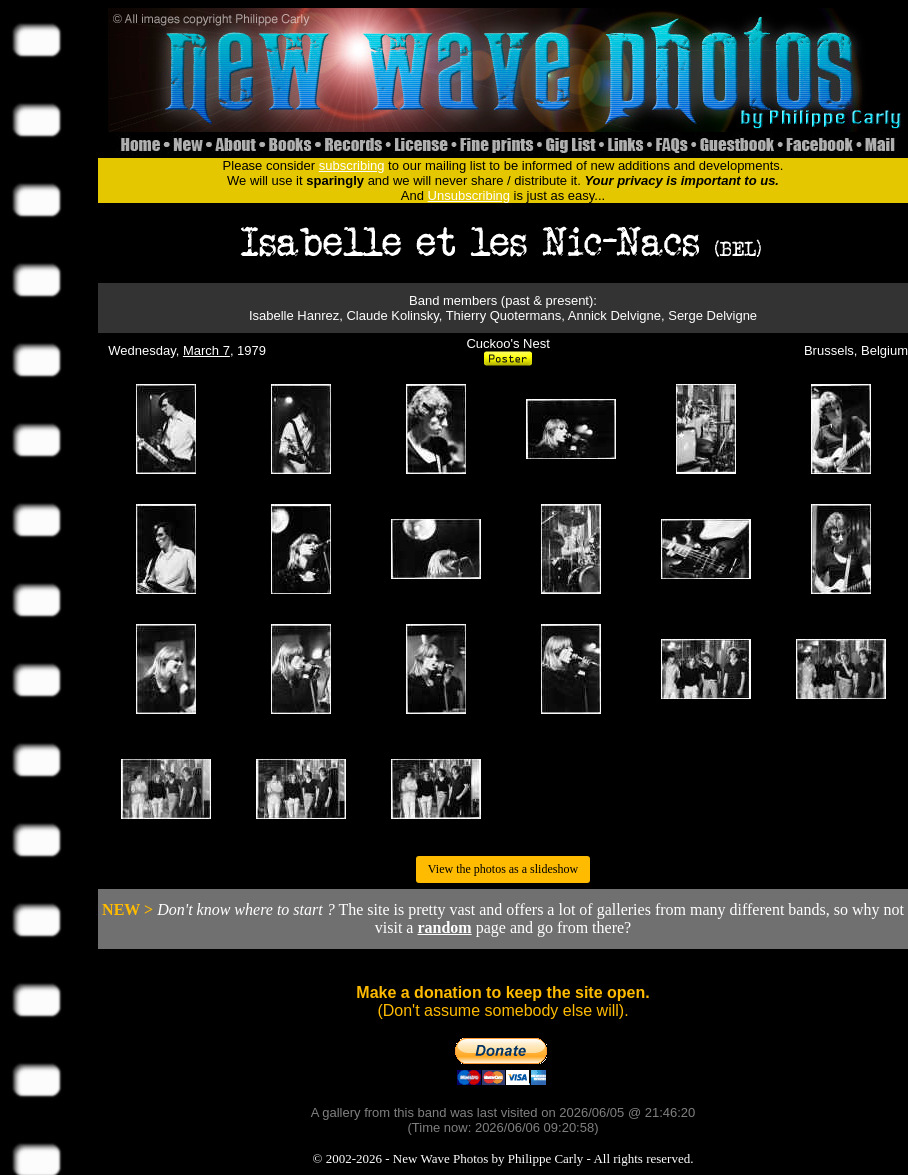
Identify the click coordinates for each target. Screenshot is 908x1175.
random (444, 927)
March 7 (206, 350)
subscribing (352, 165)
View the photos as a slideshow (503, 869)
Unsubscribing (469, 195)
